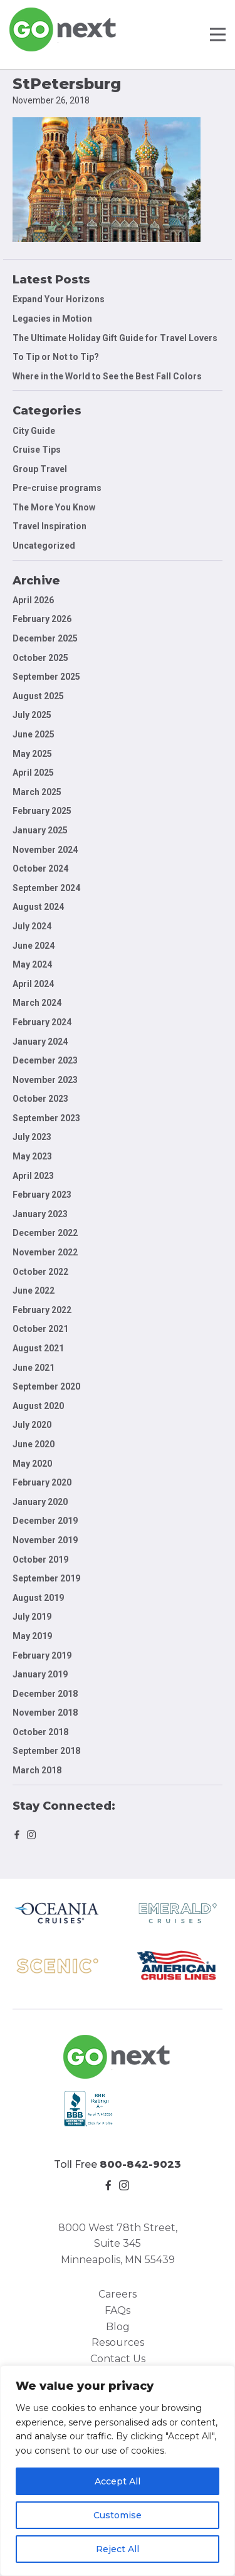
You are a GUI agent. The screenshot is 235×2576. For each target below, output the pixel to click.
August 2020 (38, 1406)
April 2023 (33, 1176)
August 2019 (38, 1598)
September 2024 (46, 888)
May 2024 (32, 964)
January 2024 (40, 1042)
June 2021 (34, 1368)
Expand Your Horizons (59, 299)
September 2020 (46, 1386)
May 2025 (32, 754)
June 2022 (34, 1290)
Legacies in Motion (52, 319)
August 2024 (38, 907)
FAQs (117, 2310)
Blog (118, 2327)
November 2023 (45, 1080)
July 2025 (32, 715)
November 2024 (45, 850)
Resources (117, 2342)
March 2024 (37, 1003)
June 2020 (34, 1444)
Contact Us (117, 2359)
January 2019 (40, 1674)
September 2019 (46, 1578)
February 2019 (42, 1655)
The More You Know (54, 507)
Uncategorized (44, 546)
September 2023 (46, 1118)
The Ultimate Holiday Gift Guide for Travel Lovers (115, 338)
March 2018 (37, 1770)
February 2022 (42, 1310)
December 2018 (45, 1694)
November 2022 (45, 1252)
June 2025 (34, 734)
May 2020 (32, 1464)
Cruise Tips (37, 450)
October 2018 (40, 1732)
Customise (117, 2515)
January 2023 (40, 1214)
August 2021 (38, 1348)
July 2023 (32, 1137)
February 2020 (42, 1482)
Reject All (117, 2549)
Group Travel (40, 469)
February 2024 (42, 1022)
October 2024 (40, 868)
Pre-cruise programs (57, 488)
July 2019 (32, 1617)
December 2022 (45, 1233)
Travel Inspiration (49, 526)
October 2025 (40, 658)
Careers (117, 2294)
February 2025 (42, 811)
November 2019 (45, 1540)
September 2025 (46, 677)
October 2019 (40, 1560)
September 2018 (46, 1751)
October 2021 (40, 1329)
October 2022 (40, 1272)
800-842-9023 (140, 2164)
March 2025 (37, 792)
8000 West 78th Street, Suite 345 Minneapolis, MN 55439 (117, 2244)
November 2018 (45, 1713)
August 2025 (38, 696)
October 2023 (40, 1099)
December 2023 (45, 1060)
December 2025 (45, 638)
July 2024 (32, 926)
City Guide (34, 431)
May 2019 (32, 1636)
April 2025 (33, 773)
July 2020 (32, 1425)
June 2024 (34, 946)
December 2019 (45, 1521)
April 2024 (33, 984)
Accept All (117, 2481)
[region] (117, 2470)
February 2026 (42, 619)
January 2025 (40, 830)
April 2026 (33, 600)
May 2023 (32, 1156)
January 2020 (40, 1502)
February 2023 (42, 1195)
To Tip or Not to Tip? (57, 357)
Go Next (63, 29)
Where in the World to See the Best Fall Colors (107, 376)
